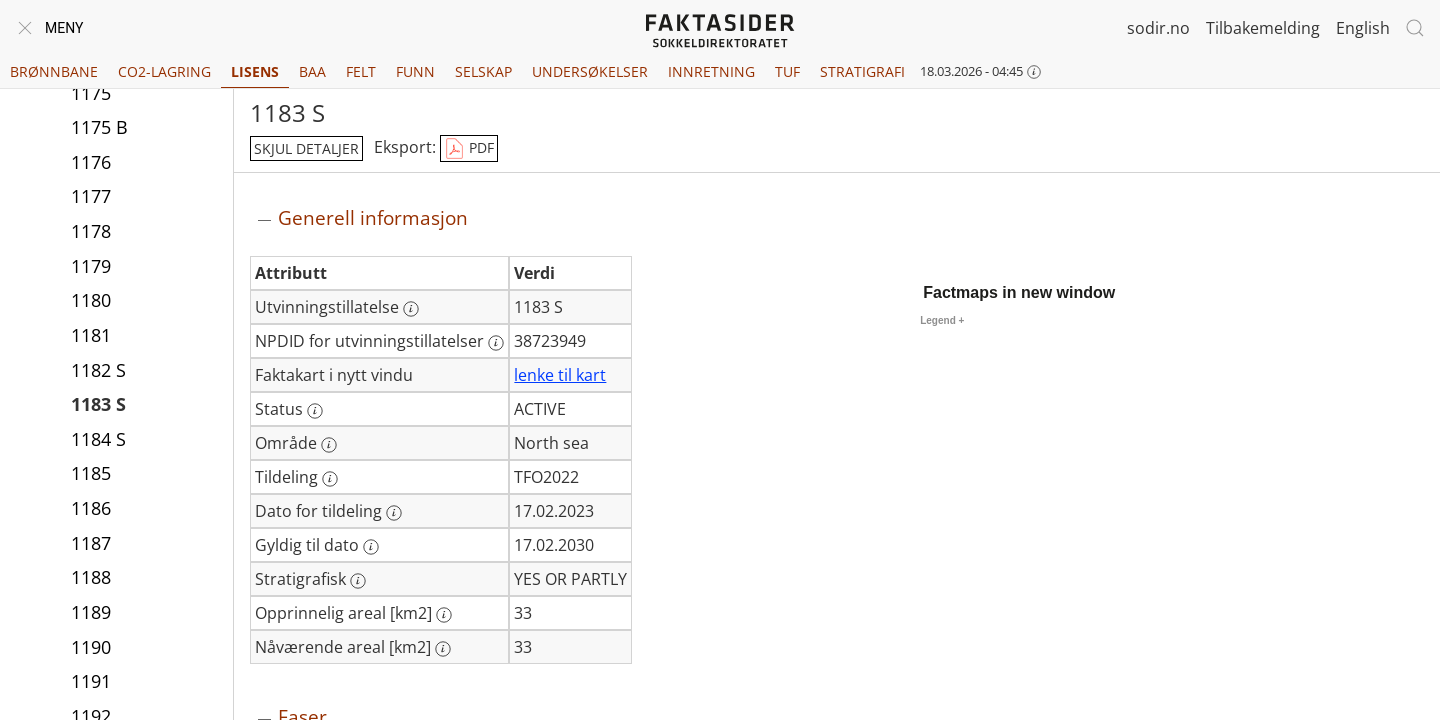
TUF (787, 71)
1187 (91, 543)
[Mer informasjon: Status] (315, 411)
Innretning (711, 71)
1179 (91, 266)
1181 (91, 335)
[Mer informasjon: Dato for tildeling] (394, 513)
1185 (91, 473)
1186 (91, 508)
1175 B (99, 127)
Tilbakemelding (1263, 28)
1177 (91, 196)
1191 (91, 681)
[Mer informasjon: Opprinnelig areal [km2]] (444, 615)
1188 (91, 577)
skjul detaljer (306, 148)
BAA (312, 71)
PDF (469, 149)
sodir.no (1158, 28)
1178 (91, 231)
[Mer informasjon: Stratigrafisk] (358, 581)
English (1363, 28)
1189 (91, 612)
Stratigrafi (862, 71)
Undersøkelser (590, 71)
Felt (361, 71)
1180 (91, 300)
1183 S (98, 404)
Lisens (255, 71)
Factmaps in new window (1019, 292)
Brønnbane (54, 71)
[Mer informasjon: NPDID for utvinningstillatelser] (496, 343)
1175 (91, 93)
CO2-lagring (164, 71)
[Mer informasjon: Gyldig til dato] (371, 547)
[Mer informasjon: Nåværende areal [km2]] (443, 649)
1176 (91, 162)
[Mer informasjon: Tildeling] (330, 479)
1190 (91, 647)
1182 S (98, 370)
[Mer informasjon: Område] (329, 445)
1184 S (98, 439)
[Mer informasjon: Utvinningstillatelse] (411, 309)
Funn (415, 71)
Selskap (483, 71)
